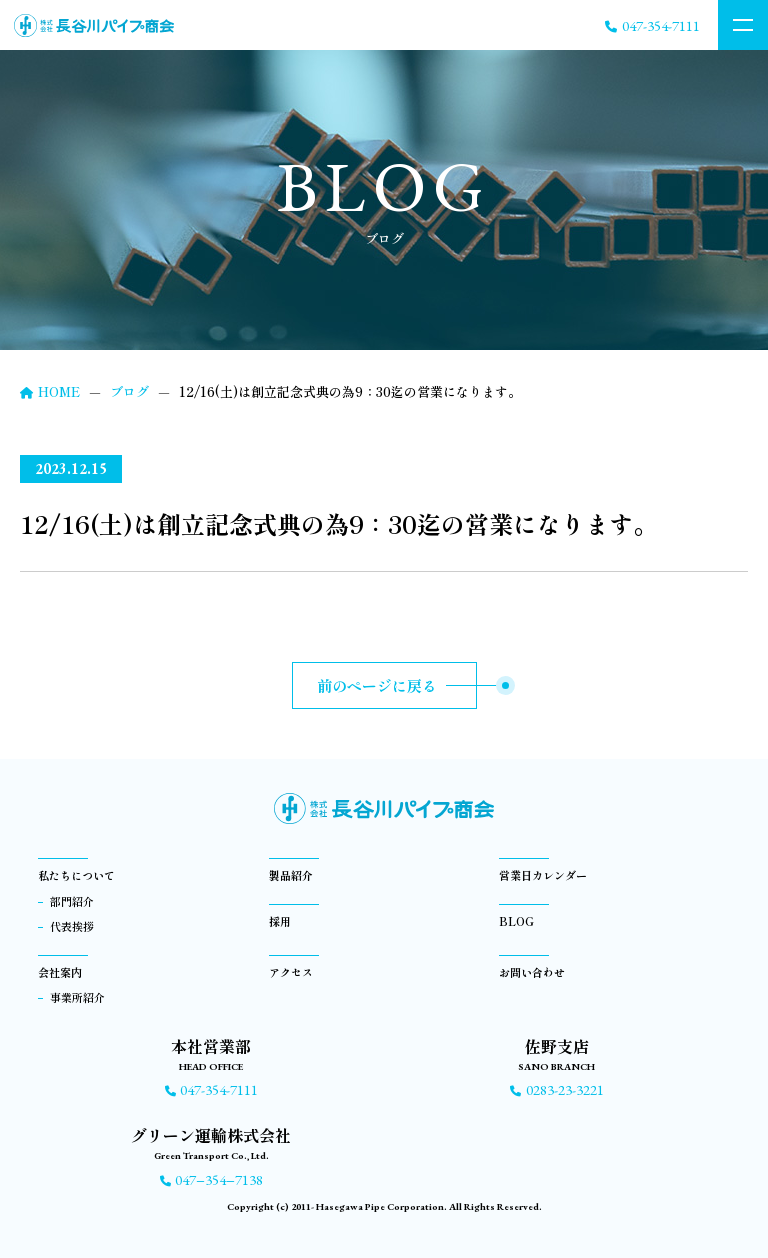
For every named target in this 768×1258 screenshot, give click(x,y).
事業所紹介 (77, 997)
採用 (280, 921)
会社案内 (60, 972)
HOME (50, 391)
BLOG (516, 921)
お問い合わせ (532, 972)
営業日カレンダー (543, 875)
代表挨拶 (72, 926)
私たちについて (76, 875)
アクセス (291, 972)
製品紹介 (291, 875)
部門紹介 (72, 901)
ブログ (129, 391)
